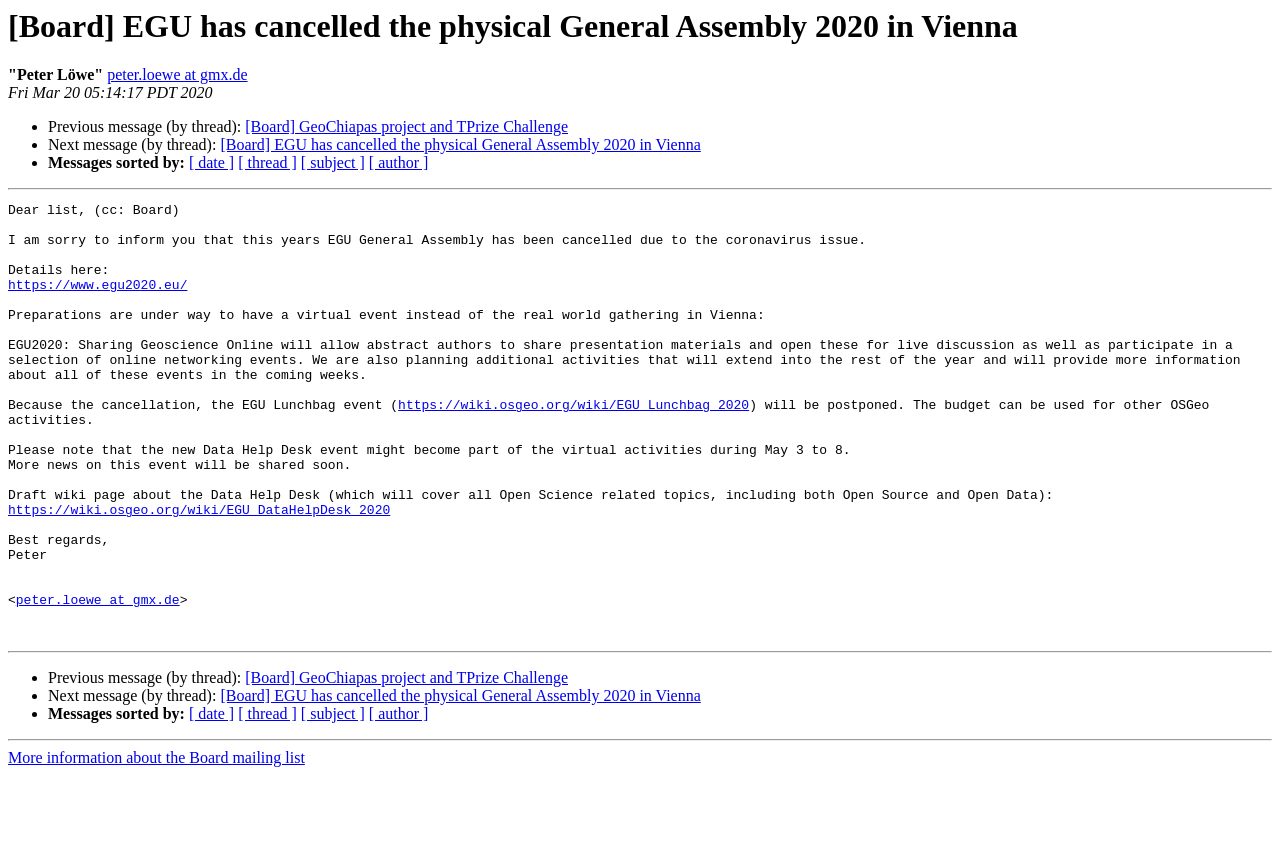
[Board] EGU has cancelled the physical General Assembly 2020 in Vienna (460, 144)
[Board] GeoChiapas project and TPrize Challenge (406, 126)
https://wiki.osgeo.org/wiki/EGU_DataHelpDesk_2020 (199, 572)
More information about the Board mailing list (156, 844)
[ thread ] (267, 162)
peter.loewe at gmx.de (177, 74)
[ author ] (399, 162)
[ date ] (211, 162)
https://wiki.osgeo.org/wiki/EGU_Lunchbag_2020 (573, 446)
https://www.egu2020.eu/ (97, 302)
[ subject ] (333, 162)
